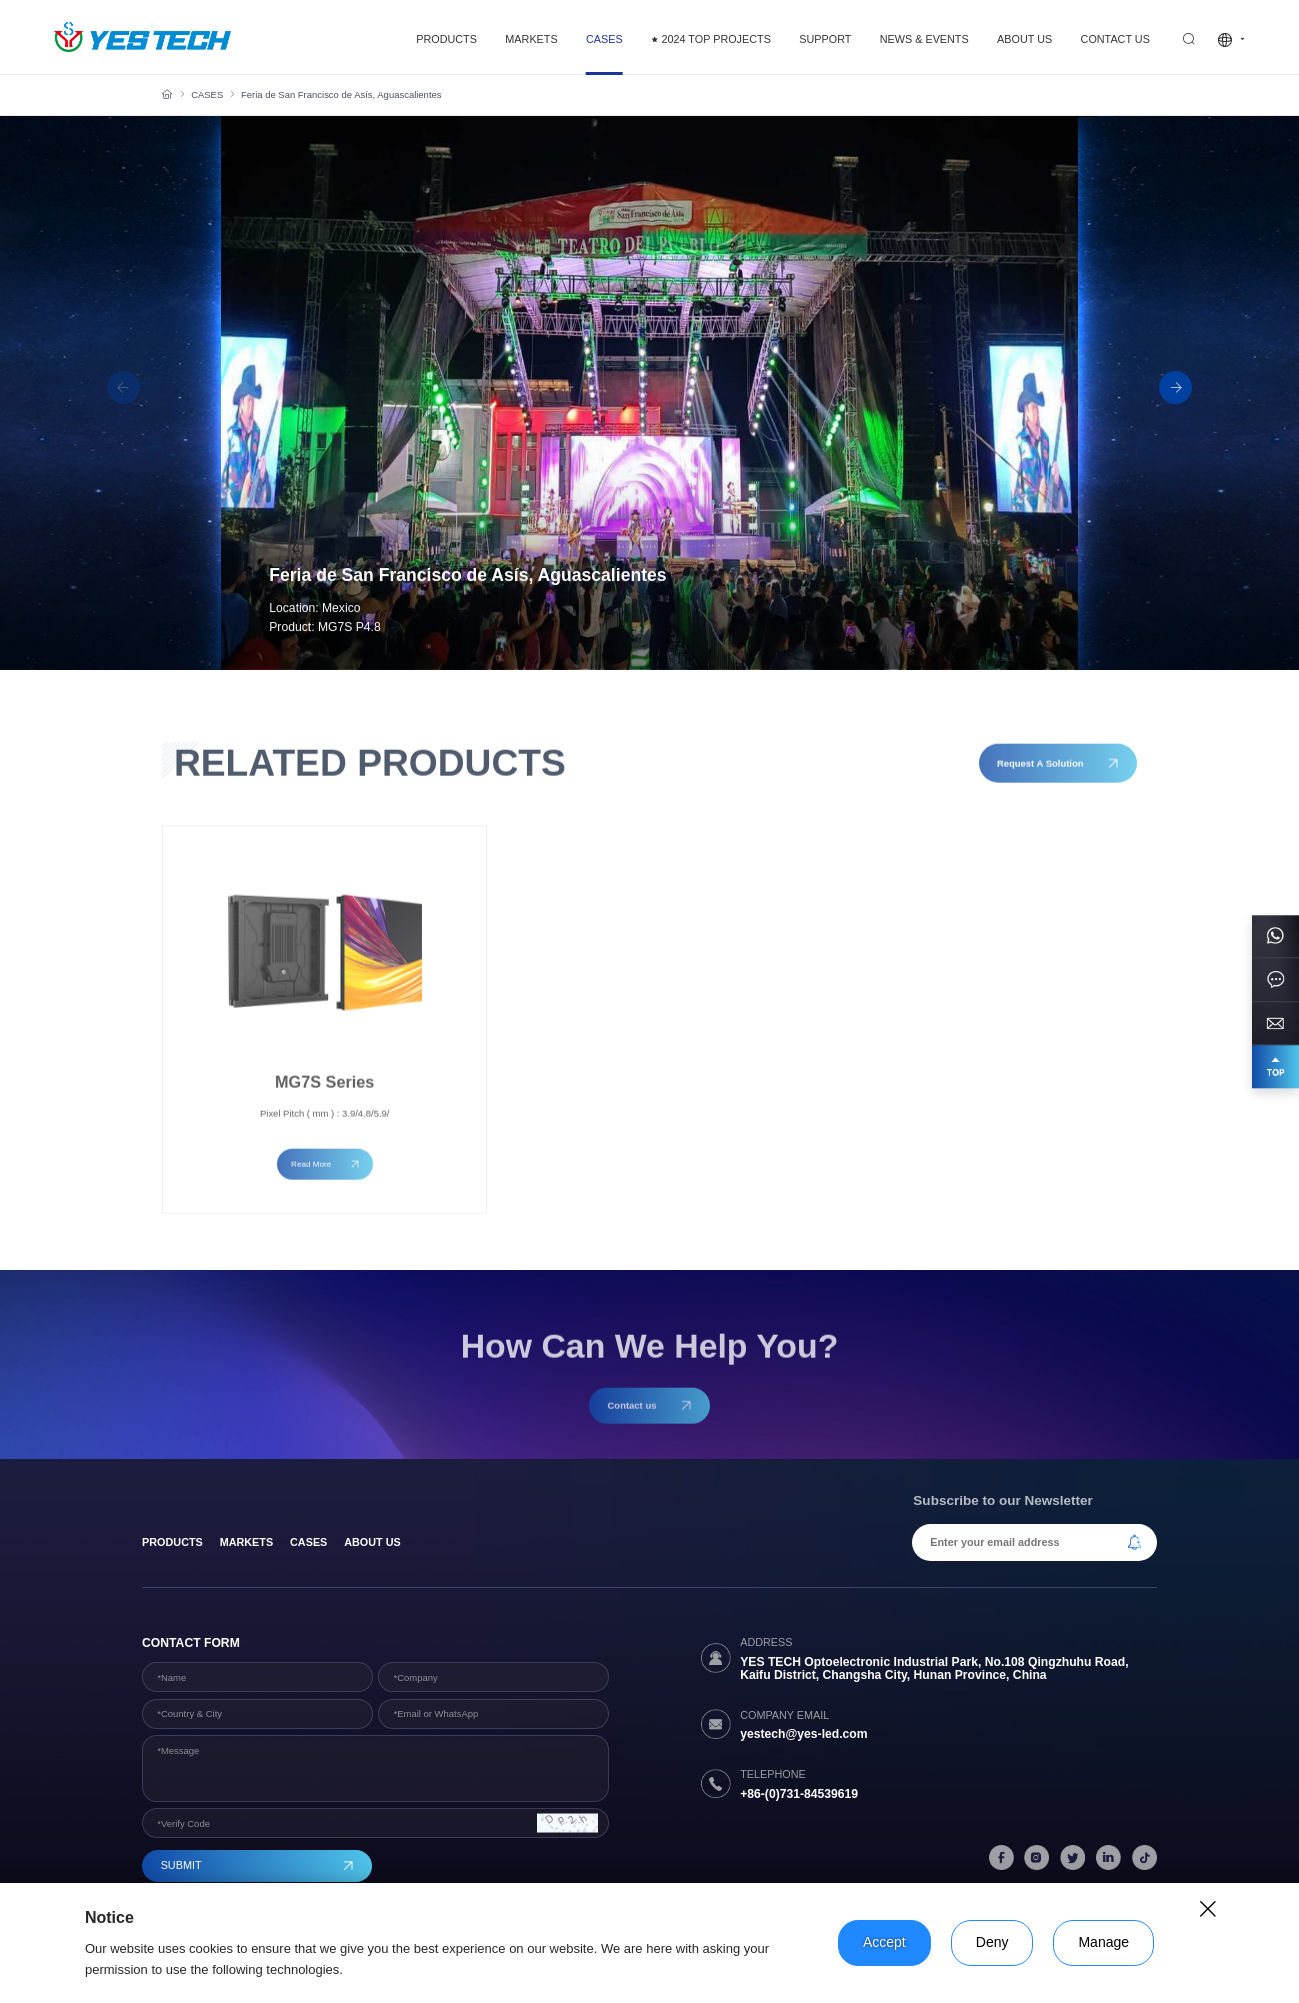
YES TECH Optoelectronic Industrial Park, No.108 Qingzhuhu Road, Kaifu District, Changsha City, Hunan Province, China (934, 1669)
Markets (246, 1542)
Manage (1103, 1942)
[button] (1175, 387)
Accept (884, 1942)
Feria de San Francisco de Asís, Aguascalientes (341, 94)
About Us (372, 1542)
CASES (207, 94)
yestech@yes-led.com (803, 1734)
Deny (992, 1942)
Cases (308, 1542)
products (172, 1542)
